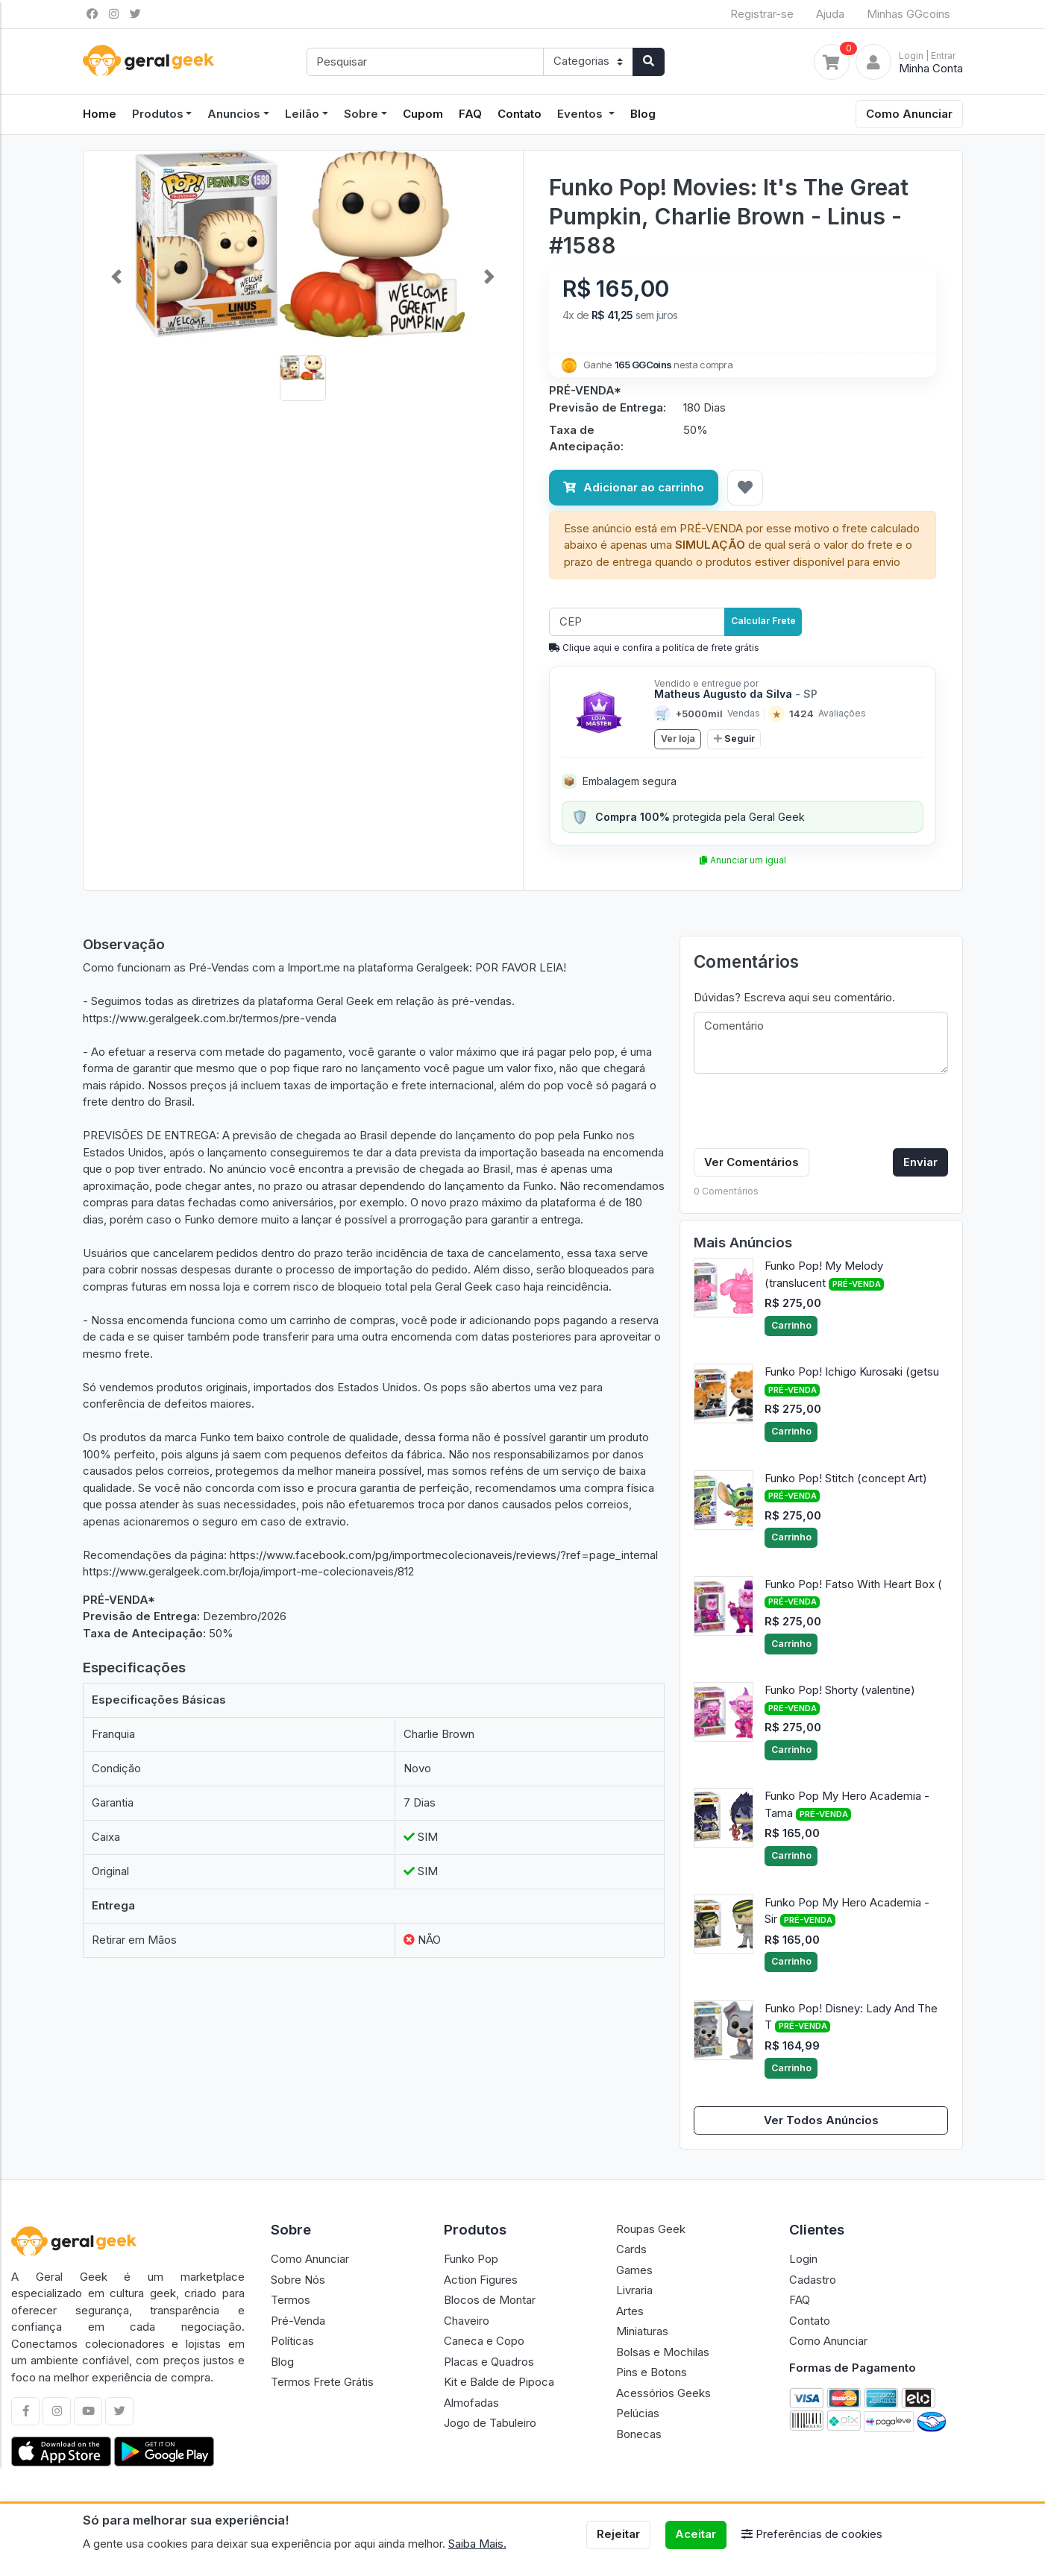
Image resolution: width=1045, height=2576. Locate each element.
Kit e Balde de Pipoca (499, 2382)
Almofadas (471, 2403)
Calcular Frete (763, 620)
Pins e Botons (651, 2372)
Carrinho (791, 1325)
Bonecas (639, 2434)
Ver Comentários (751, 1162)
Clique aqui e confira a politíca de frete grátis (654, 647)
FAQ (470, 114)
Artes (630, 2311)
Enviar (920, 1162)
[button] (116, 277)
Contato (520, 114)
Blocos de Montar (490, 2300)
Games (634, 2270)
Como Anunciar (909, 114)
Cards (631, 2249)
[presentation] (807, 1114)
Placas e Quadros (489, 2362)
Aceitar (695, 2534)
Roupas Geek (650, 2229)
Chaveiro (466, 2321)
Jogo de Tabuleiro (490, 2423)
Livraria (634, 2290)
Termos (290, 2300)
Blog (643, 114)
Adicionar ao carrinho (633, 487)
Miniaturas (642, 2331)
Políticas (292, 2341)
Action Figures (481, 2280)
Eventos (581, 114)
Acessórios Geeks (663, 2393)
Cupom (423, 114)
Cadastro (812, 2280)
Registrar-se (762, 14)
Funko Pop (471, 2259)
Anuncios (233, 114)
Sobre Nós (298, 2280)
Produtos (157, 114)
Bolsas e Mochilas (662, 2352)
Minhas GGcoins (908, 14)
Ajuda (830, 14)
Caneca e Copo (484, 2341)
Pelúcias (637, 2413)
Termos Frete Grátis (322, 2382)
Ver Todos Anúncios (821, 2120)
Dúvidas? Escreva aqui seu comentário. (794, 997)
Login (803, 2259)
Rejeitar (618, 2534)
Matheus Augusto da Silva (736, 693)
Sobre (361, 114)
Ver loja (678, 738)
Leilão (302, 114)
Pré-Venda (298, 2321)
